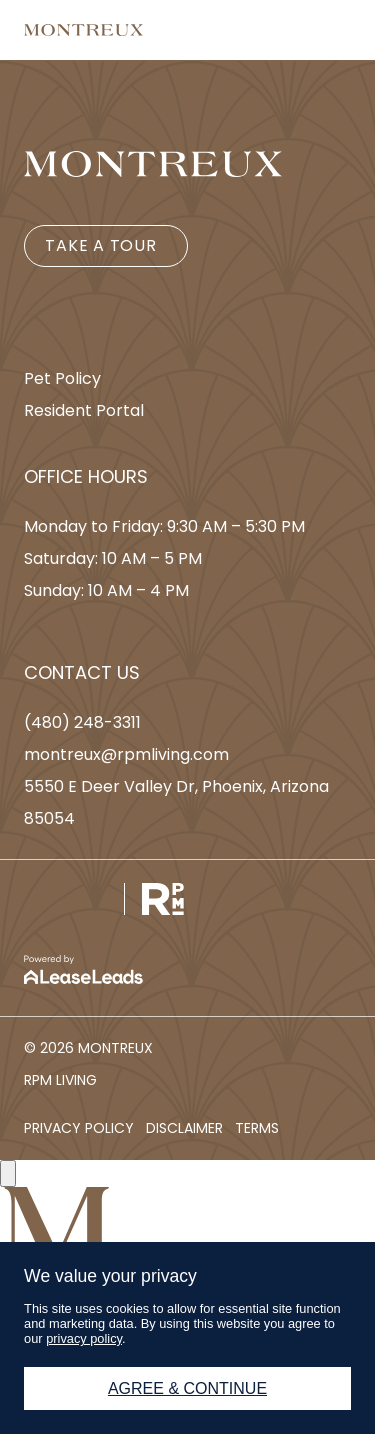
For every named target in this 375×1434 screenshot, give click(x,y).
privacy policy (84, 1338)
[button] (105, 246)
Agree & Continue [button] (187, 1388)
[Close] (8, 1173)
